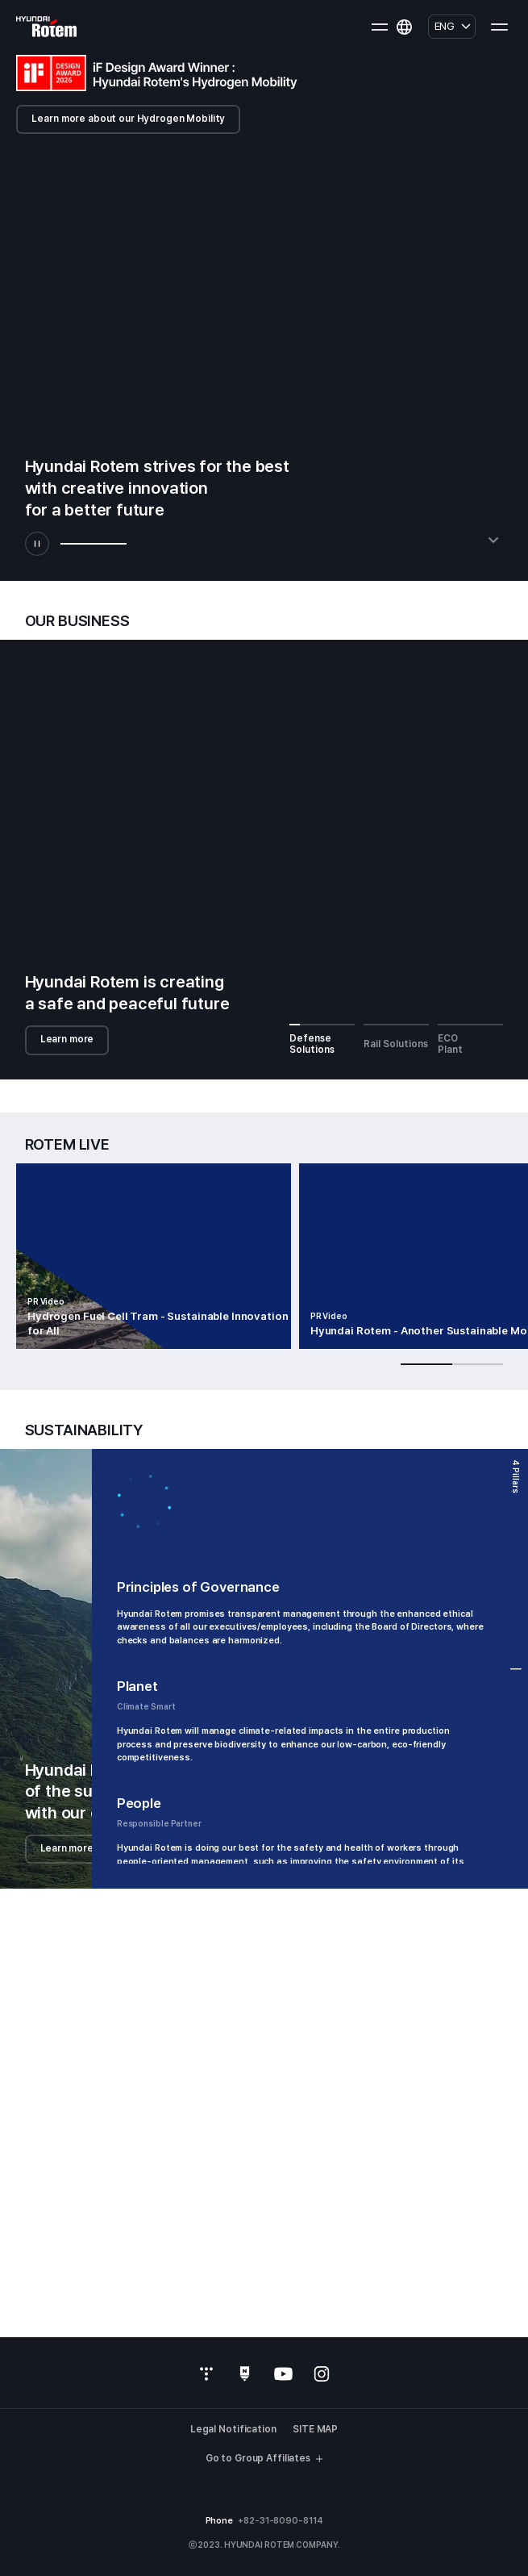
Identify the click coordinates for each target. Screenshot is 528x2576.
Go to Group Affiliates (264, 2459)
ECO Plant (471, 1039)
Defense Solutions (322, 1039)
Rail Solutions (397, 1036)
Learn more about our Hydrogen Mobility (128, 118)
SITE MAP (315, 2430)
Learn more (67, 1039)
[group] (153, 1256)
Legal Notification (233, 2430)
